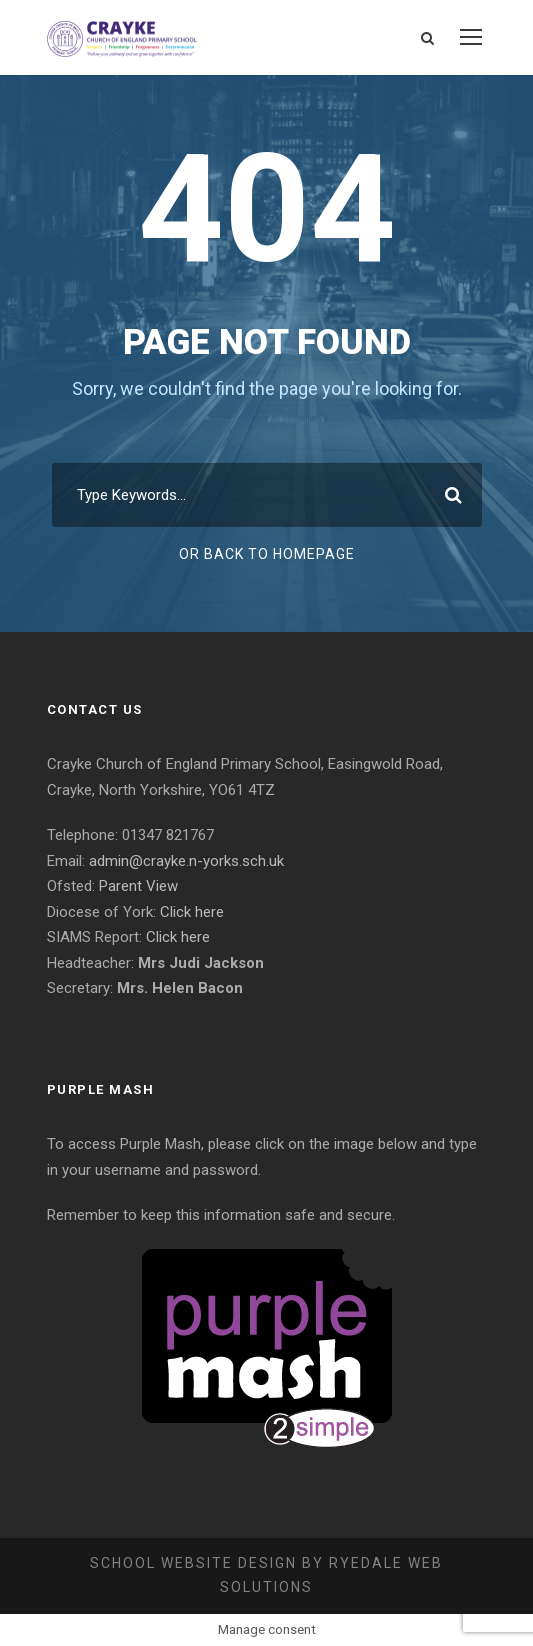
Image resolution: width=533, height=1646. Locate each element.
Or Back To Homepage (267, 554)
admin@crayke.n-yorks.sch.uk (186, 861)
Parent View (138, 886)
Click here (192, 912)
